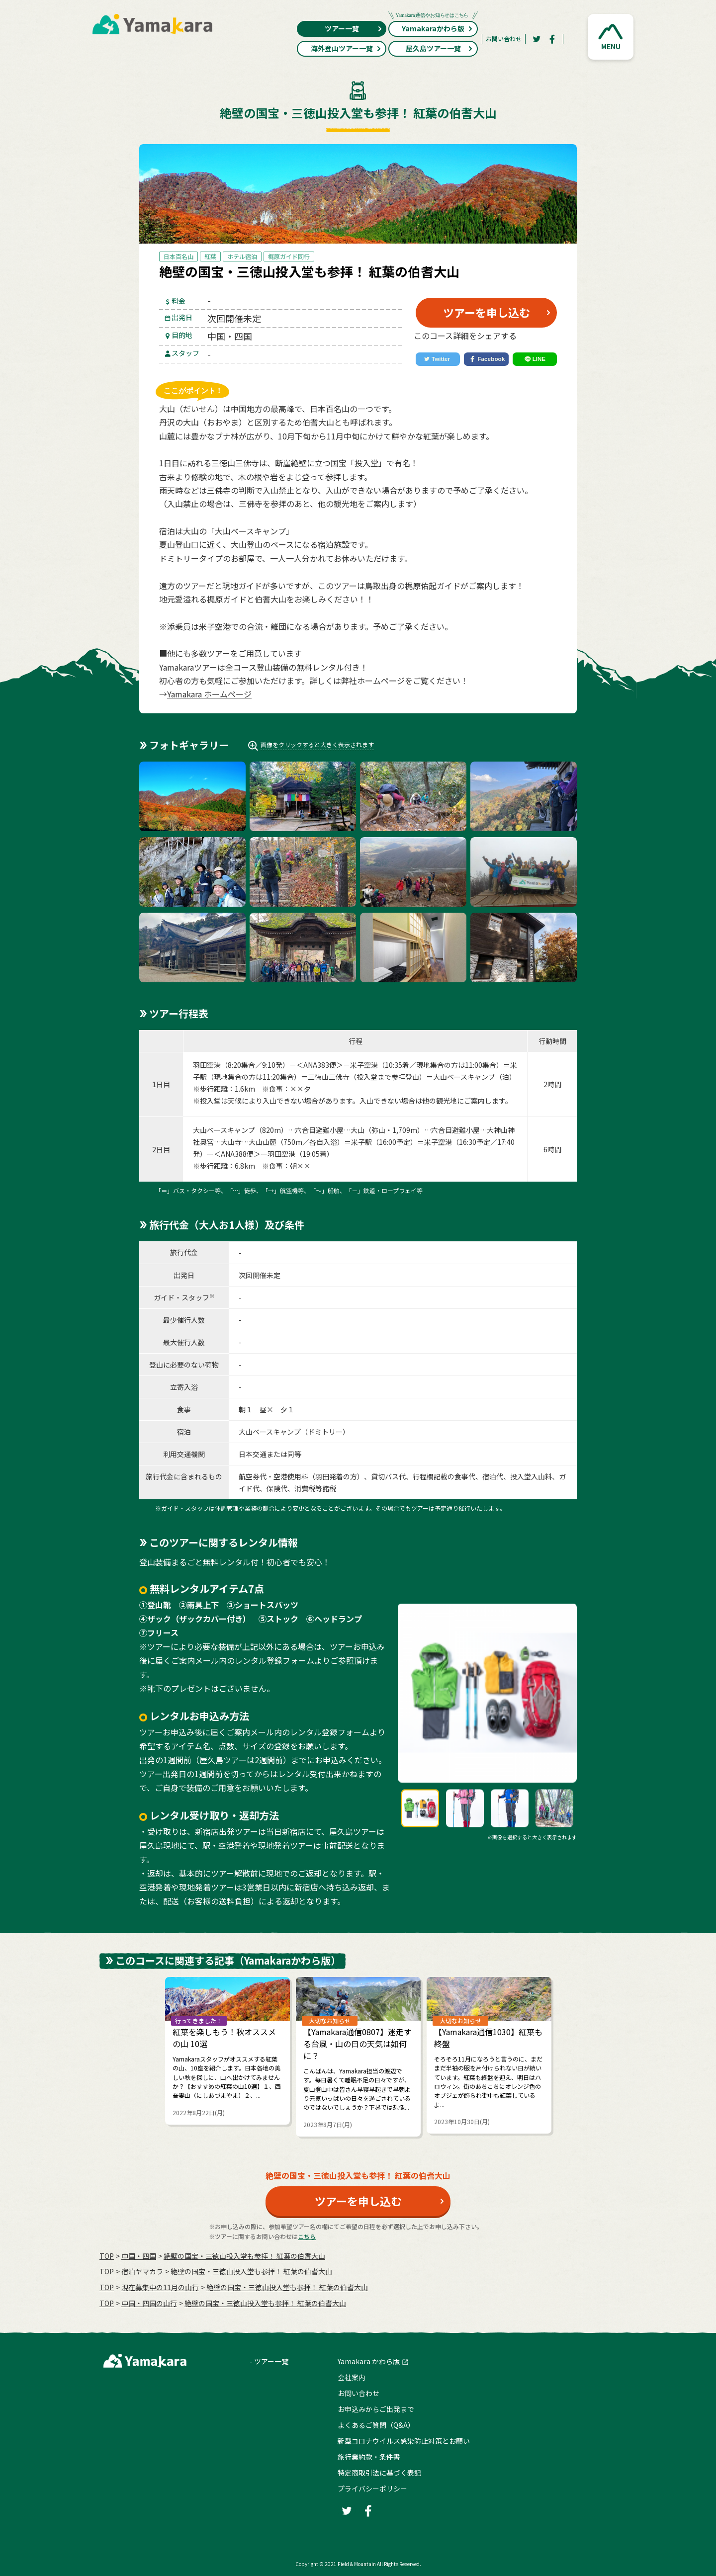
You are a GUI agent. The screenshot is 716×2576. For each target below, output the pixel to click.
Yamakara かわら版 (369, 2361)
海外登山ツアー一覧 (346, 48)
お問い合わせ (504, 38)
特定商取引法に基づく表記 (379, 2473)
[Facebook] (552, 39)
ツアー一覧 (354, 28)
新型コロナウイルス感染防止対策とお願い (404, 2441)
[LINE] (535, 359)
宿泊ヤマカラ (142, 2271)
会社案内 (351, 2377)
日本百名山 (178, 256)
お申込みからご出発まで (376, 2409)
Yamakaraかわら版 (433, 27)
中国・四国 (138, 2256)
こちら (307, 2236)
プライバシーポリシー (372, 2488)
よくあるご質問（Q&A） (376, 2425)
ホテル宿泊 (242, 256)
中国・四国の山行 (149, 2303)
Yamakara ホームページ (209, 694)
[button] (610, 37)
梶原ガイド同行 (289, 256)
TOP (106, 2256)
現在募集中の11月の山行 (160, 2287)
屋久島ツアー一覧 (439, 48)
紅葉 (210, 256)
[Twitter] (536, 39)
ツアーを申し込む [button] (486, 312)
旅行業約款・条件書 (369, 2457)
